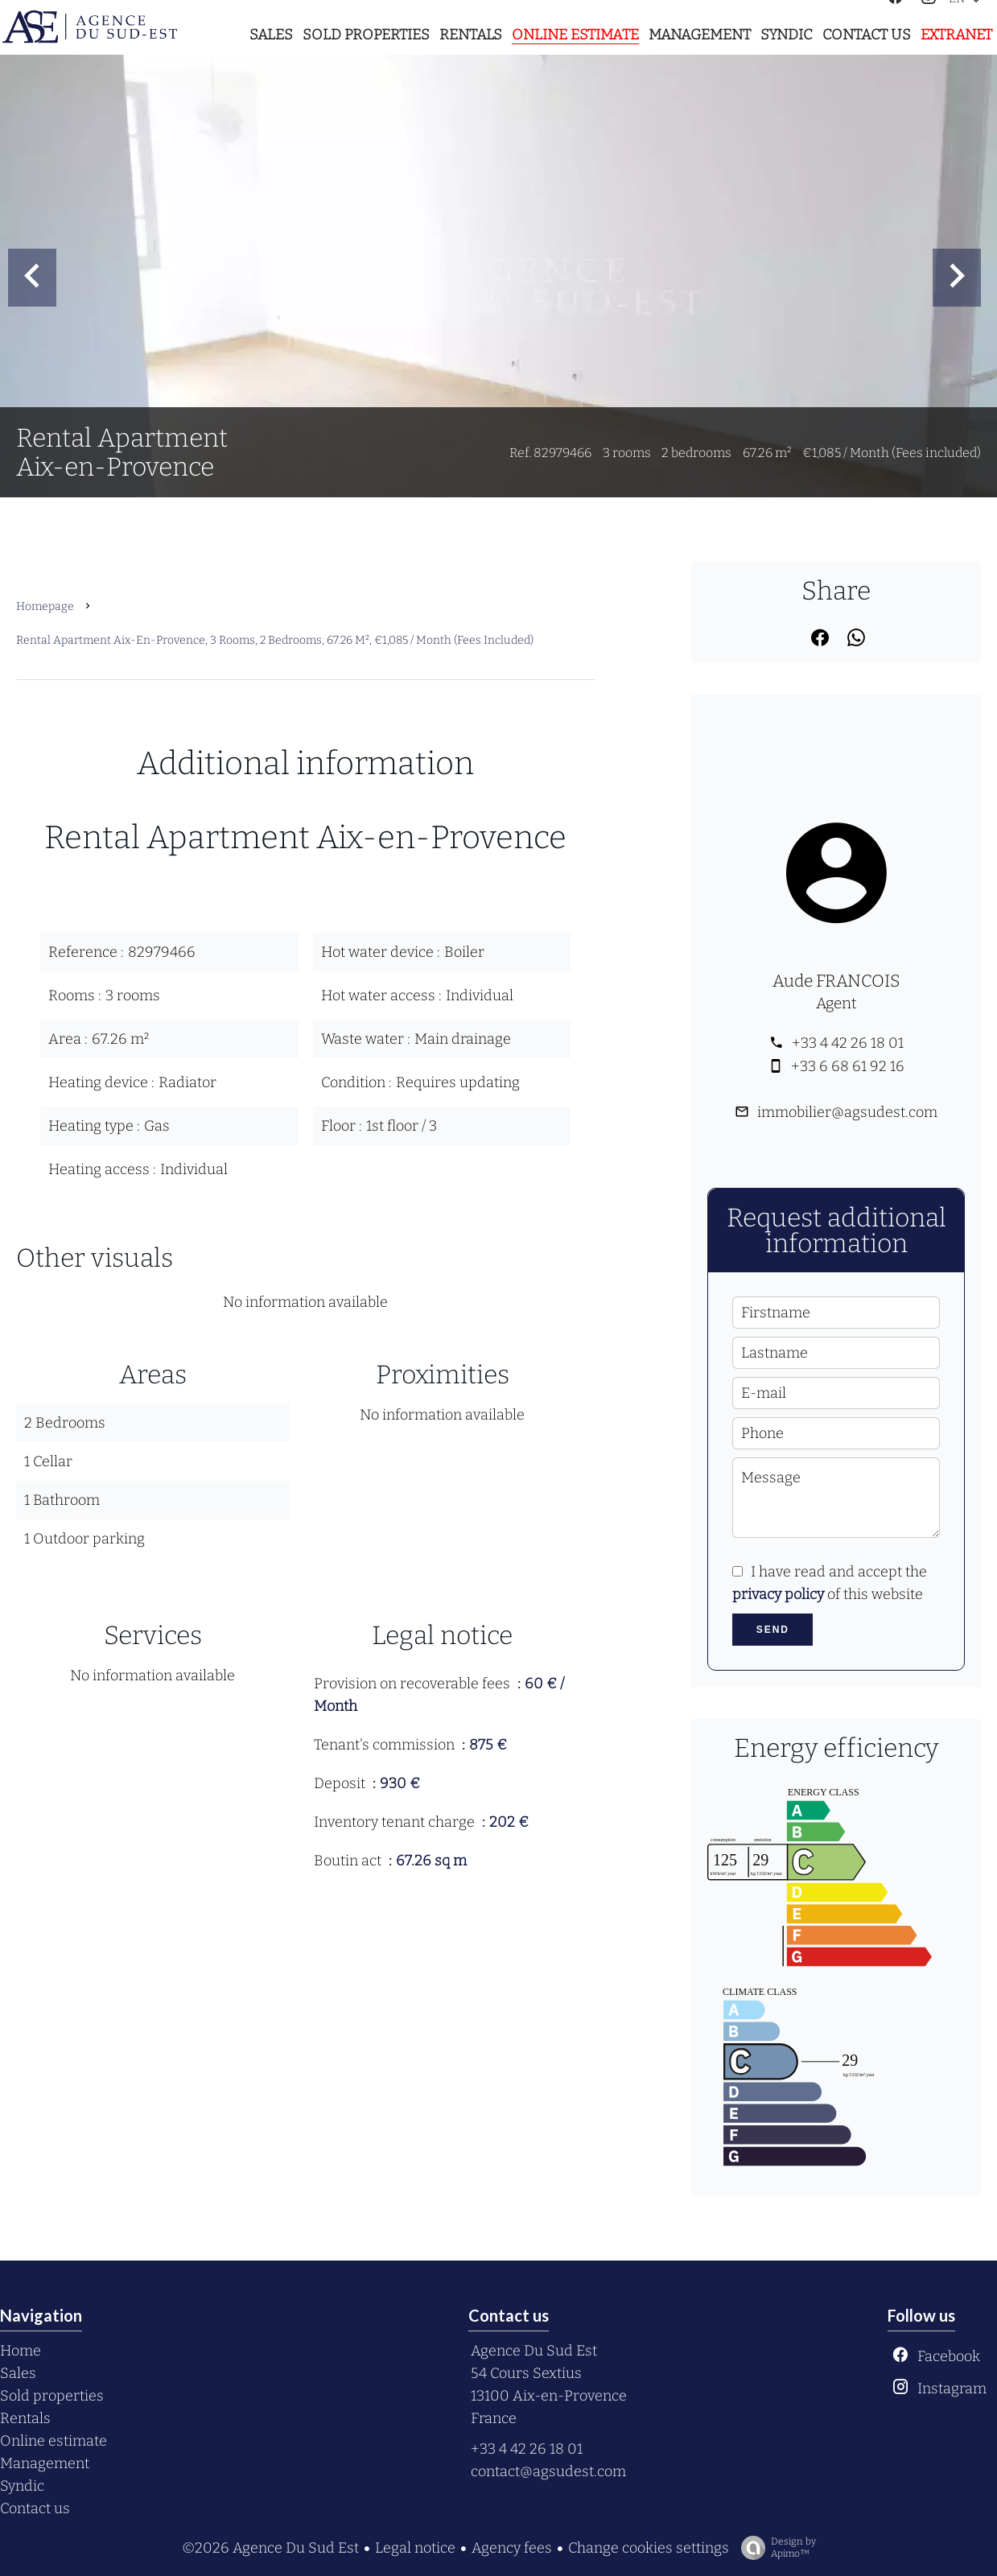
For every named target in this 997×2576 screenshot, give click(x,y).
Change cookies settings (648, 2548)
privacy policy (778, 1594)
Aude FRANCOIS (836, 981)
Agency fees (512, 2548)
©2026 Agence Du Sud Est (270, 2548)
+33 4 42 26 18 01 (848, 1043)
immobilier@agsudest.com (847, 1112)
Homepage (45, 606)
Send (772, 1629)
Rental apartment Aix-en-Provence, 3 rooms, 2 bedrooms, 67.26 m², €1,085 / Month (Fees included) (275, 640)
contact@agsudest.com (548, 2471)
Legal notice (415, 2548)
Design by (774, 2548)
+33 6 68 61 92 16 (847, 1066)
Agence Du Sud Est (534, 2351)
